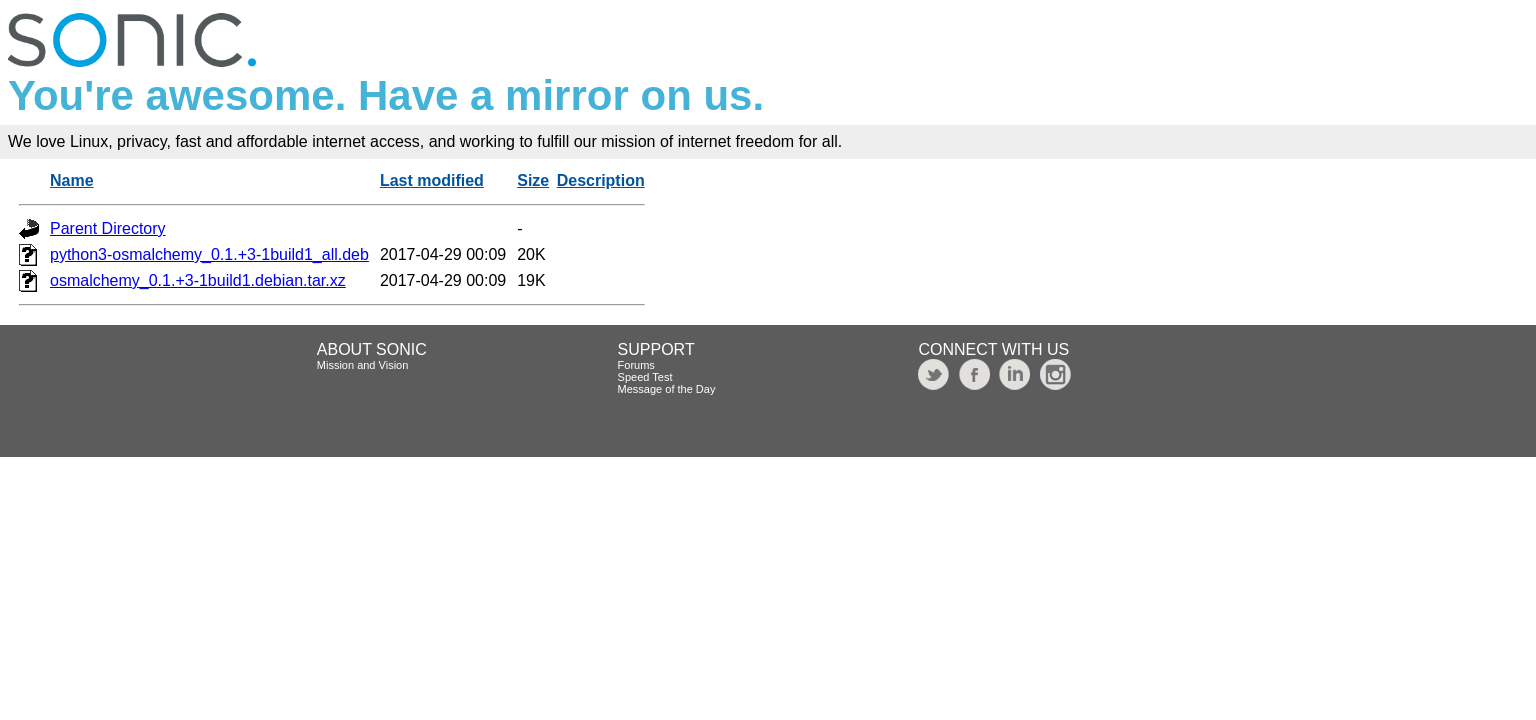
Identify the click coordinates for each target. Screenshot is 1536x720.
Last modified (432, 180)
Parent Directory (108, 228)
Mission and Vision (363, 365)
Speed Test (645, 377)
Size (533, 180)
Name (72, 180)
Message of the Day (667, 389)
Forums (636, 365)
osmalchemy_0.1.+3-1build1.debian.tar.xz (198, 280)
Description (601, 180)
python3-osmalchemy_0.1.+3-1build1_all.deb (209, 254)
